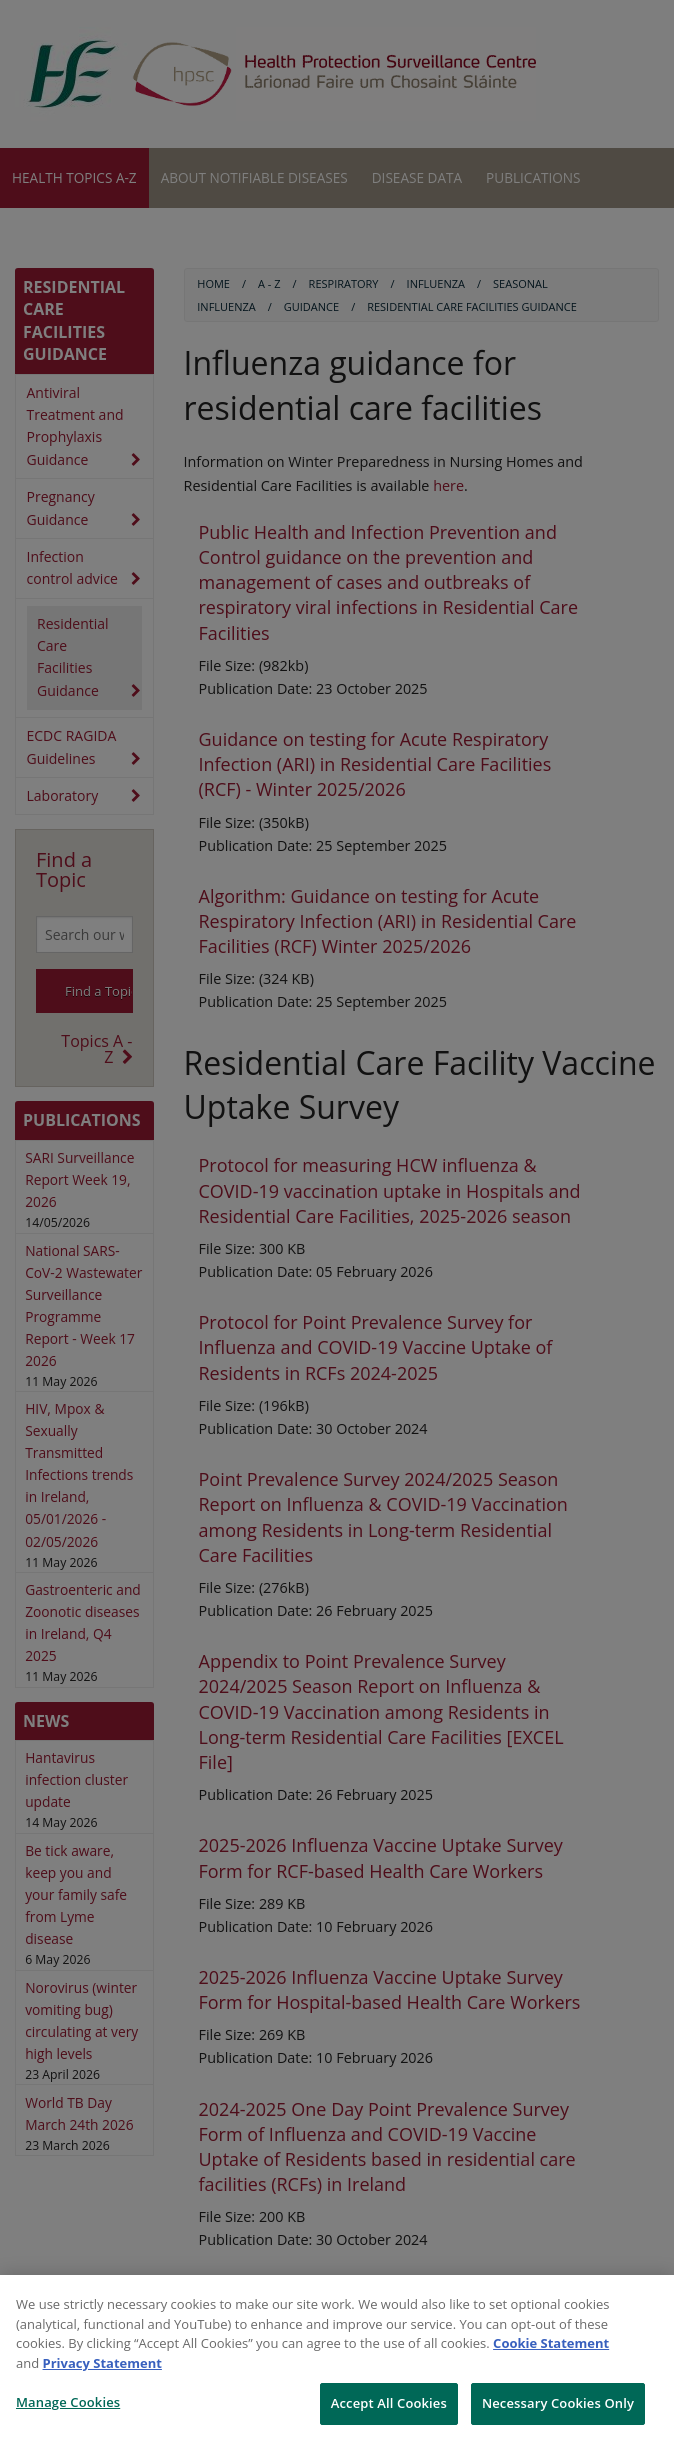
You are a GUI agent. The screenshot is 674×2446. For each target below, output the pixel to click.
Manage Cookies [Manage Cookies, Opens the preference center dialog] (68, 2402)
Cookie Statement (551, 2343)
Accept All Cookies (389, 2403)
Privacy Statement (102, 2363)
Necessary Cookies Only (558, 2403)
